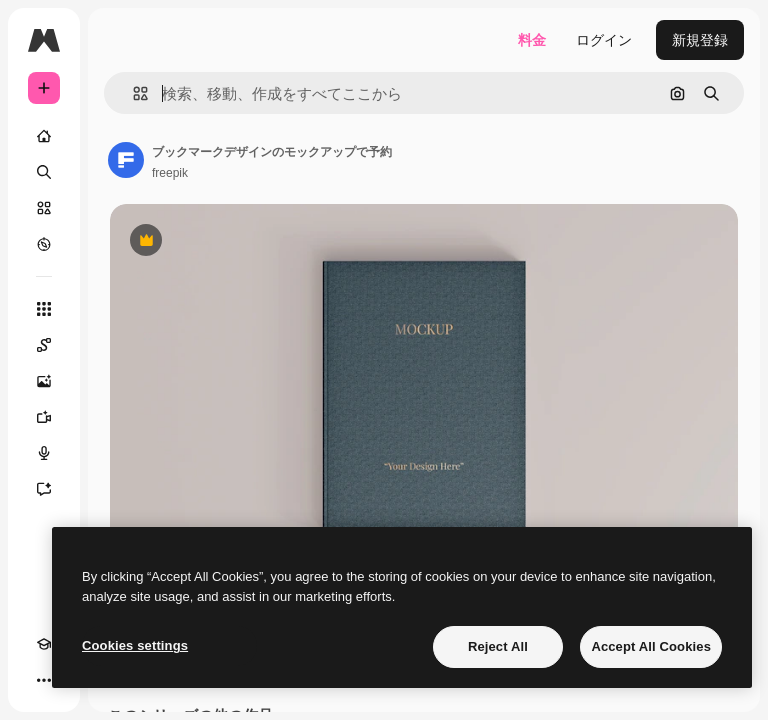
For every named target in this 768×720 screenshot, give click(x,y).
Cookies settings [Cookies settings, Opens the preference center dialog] (135, 645)
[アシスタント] (44, 489)
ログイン (604, 40)
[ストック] (44, 208)
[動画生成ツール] (44, 417)
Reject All (498, 646)
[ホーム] (44, 136)
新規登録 (700, 40)
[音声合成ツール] (44, 453)
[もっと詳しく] (44, 244)
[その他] (44, 680)
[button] (132, 93)
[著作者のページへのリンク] (126, 160)
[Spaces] (44, 345)
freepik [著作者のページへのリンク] (170, 173)
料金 (532, 40)
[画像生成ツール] (44, 381)
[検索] (44, 172)
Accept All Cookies (651, 646)
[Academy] (44, 644)
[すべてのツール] (44, 309)
